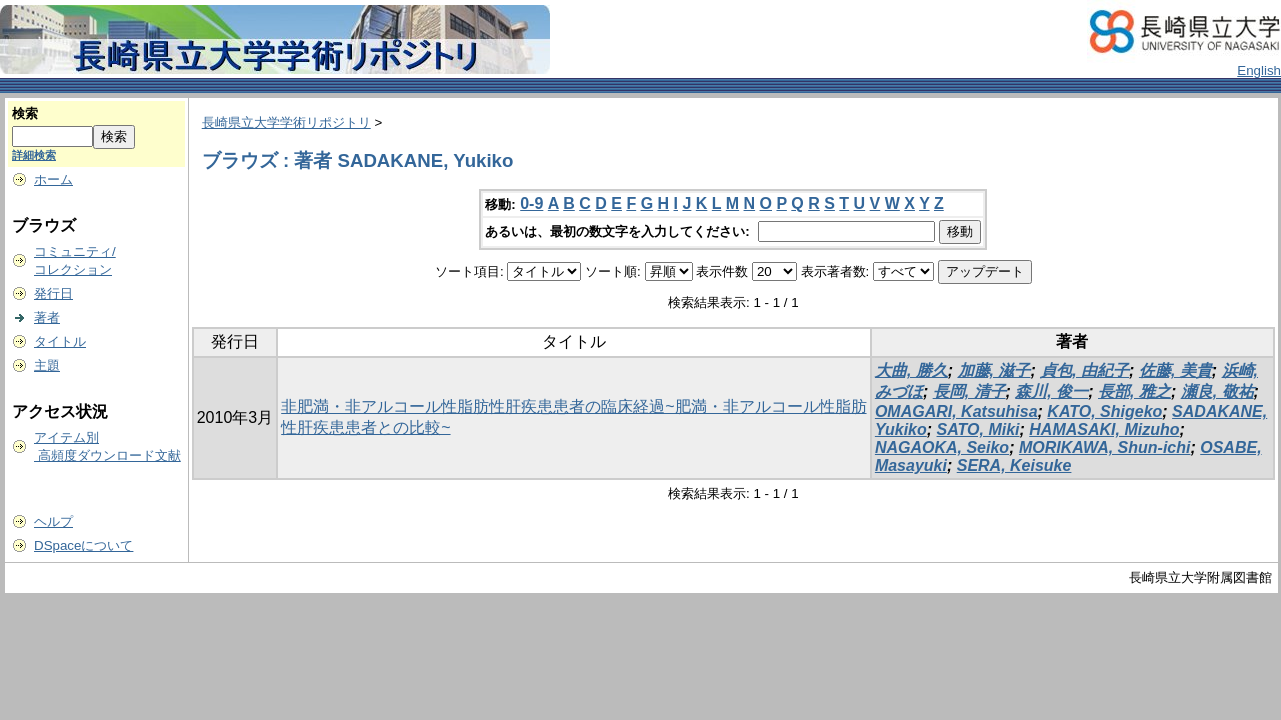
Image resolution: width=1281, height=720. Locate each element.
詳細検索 (34, 155)
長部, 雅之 (1134, 391)
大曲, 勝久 (911, 370)
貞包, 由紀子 (1084, 370)
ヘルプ (53, 521)
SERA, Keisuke (1014, 465)
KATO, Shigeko (1104, 411)
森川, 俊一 (1051, 391)
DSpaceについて (83, 545)
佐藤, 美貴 (1175, 370)
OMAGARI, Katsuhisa (956, 411)
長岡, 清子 (969, 391)
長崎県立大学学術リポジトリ (286, 122)
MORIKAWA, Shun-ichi (1105, 447)
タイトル (60, 341)
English (1259, 70)
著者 (47, 317)
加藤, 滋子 (994, 370)
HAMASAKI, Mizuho (1104, 429)
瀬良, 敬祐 (1217, 391)
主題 (47, 365)
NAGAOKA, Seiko (942, 447)
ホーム (53, 179)
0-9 (531, 203)
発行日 (53, 293)
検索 (25, 113)
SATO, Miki (978, 429)
